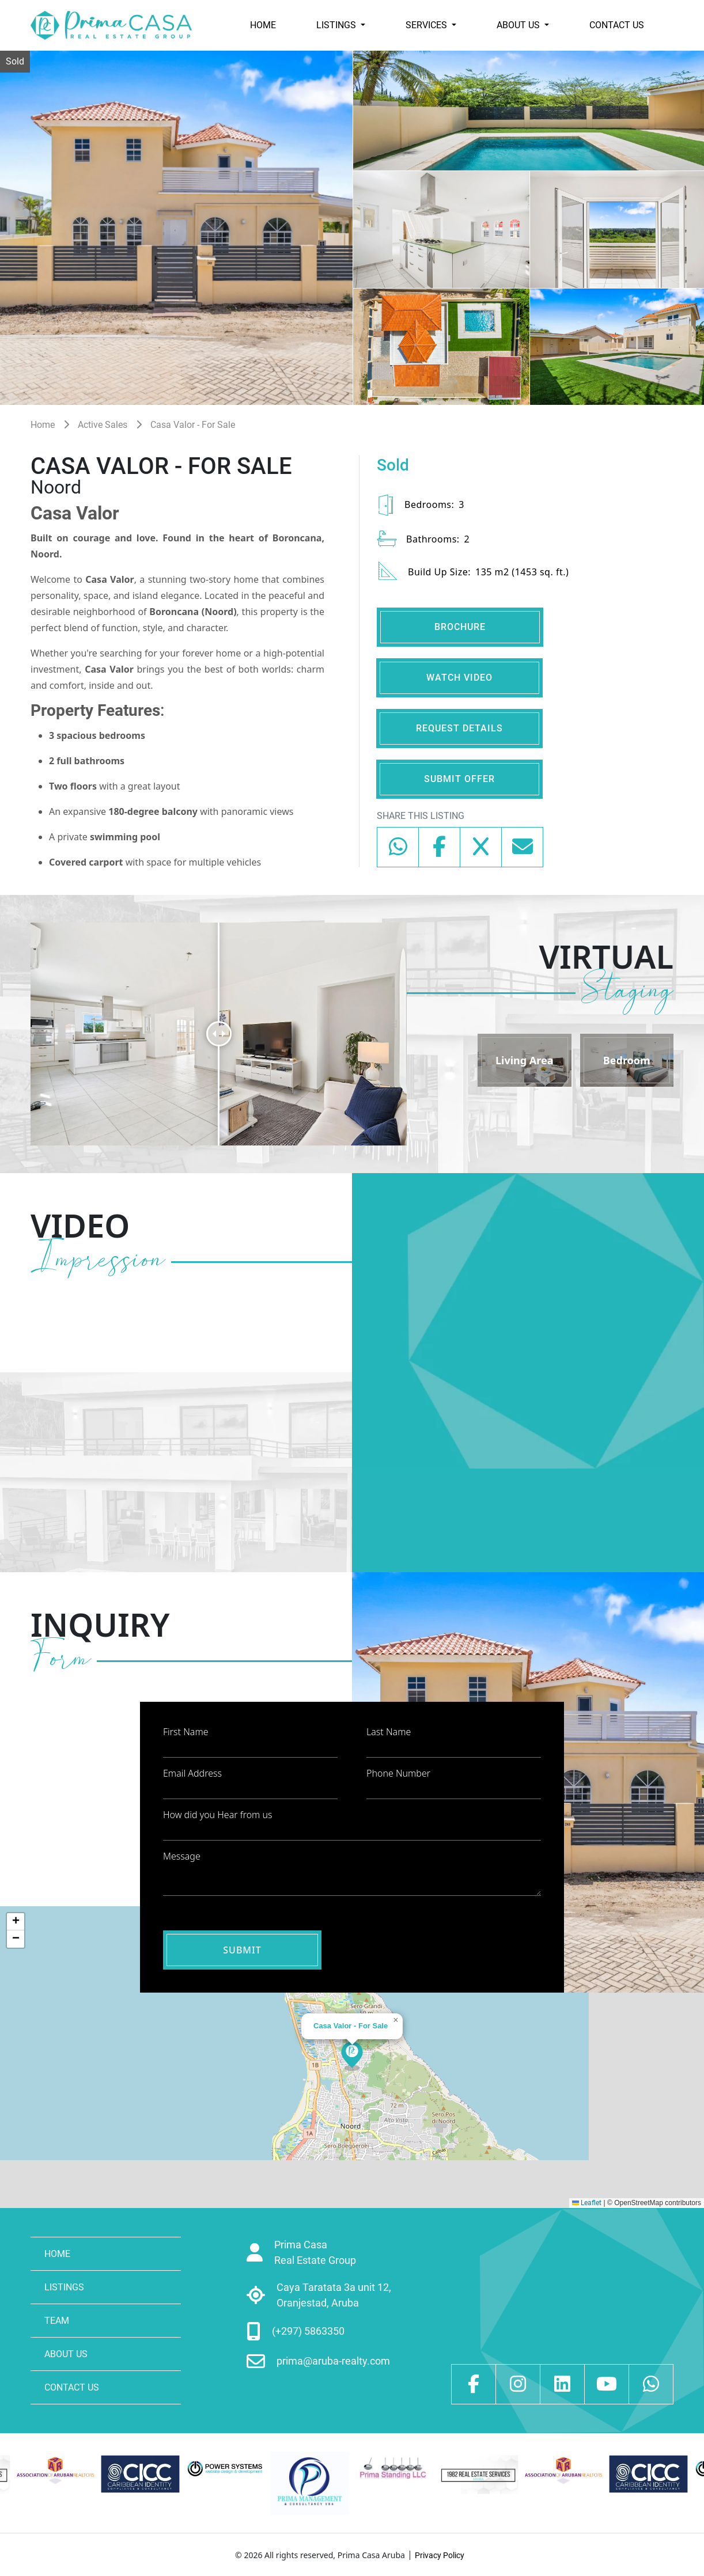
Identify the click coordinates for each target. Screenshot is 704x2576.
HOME (263, 25)
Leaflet (586, 2203)
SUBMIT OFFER (459, 778)
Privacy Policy (439, 2555)
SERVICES (427, 25)
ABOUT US (519, 25)
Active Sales (102, 424)
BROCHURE (460, 626)
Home (43, 424)
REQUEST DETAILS (459, 728)
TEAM (56, 2320)
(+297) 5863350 (308, 2331)
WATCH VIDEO (459, 677)
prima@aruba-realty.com (333, 2361)
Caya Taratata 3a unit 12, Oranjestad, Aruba (334, 2295)
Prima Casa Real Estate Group (315, 2252)
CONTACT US (616, 25)
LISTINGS (337, 25)
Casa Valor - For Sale (192, 424)
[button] (352, 2057)
